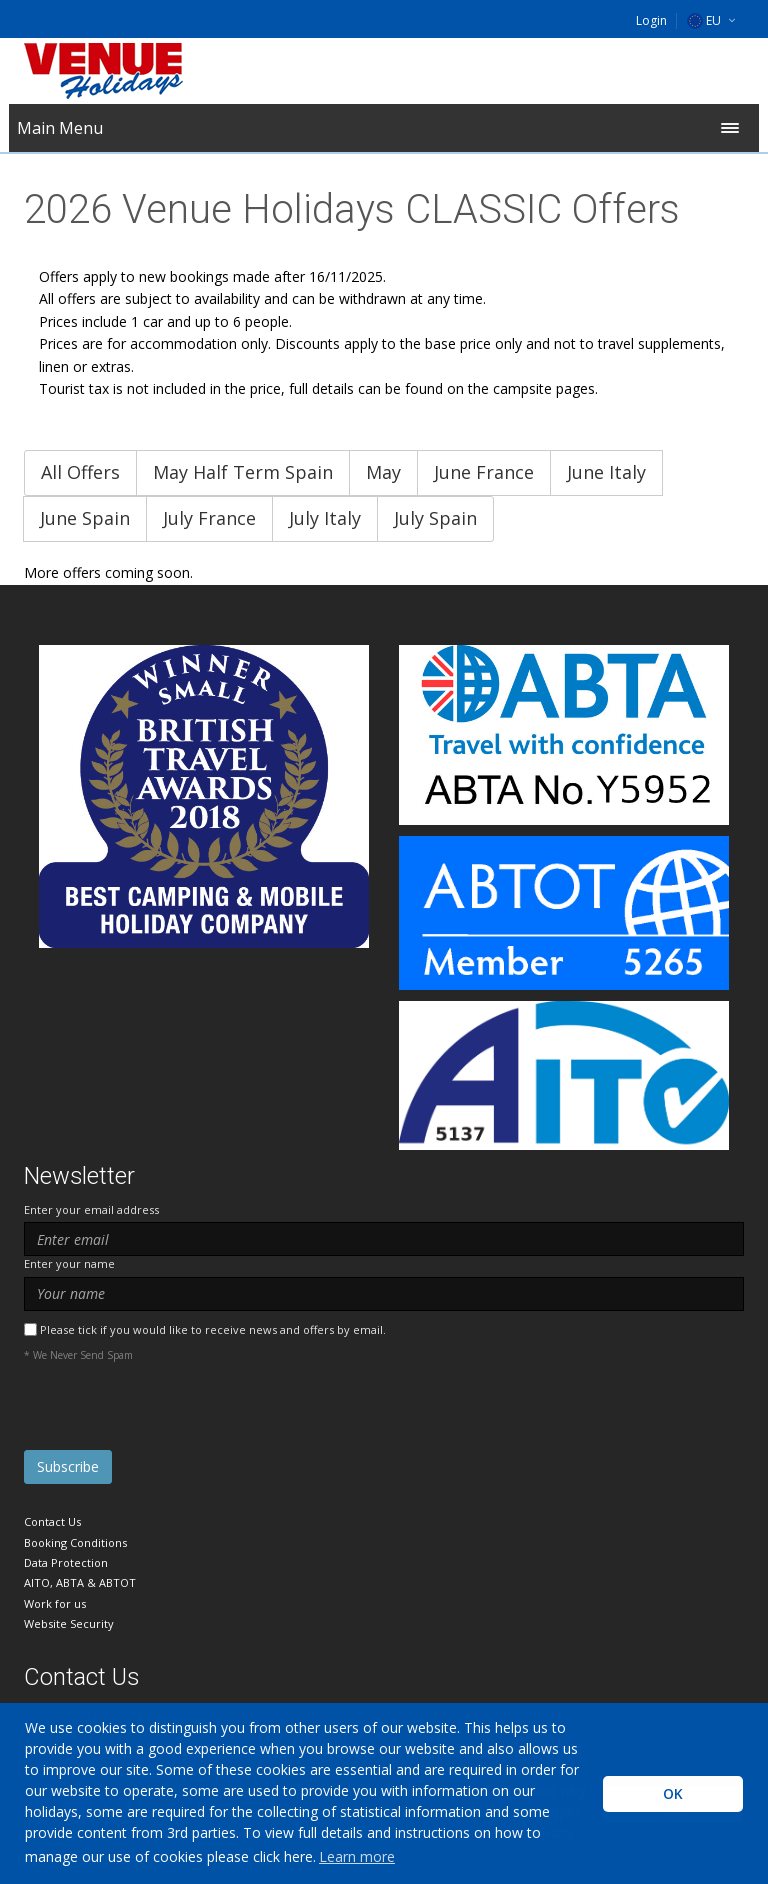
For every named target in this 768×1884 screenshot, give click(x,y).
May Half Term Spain (243, 472)
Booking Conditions (75, 1542)
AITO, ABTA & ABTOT (80, 1582)
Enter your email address (91, 1209)
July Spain (435, 518)
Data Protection (66, 1562)
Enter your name (69, 1263)
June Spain (85, 518)
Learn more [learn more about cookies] (357, 1856)
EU (704, 20)
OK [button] (673, 1793)
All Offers (80, 472)
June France (484, 472)
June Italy (606, 472)
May (383, 472)
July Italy (325, 518)
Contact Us (52, 1521)
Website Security (69, 1623)
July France (209, 518)
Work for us (55, 1603)
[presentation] (176, 1411)
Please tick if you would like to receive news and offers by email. (213, 1329)
